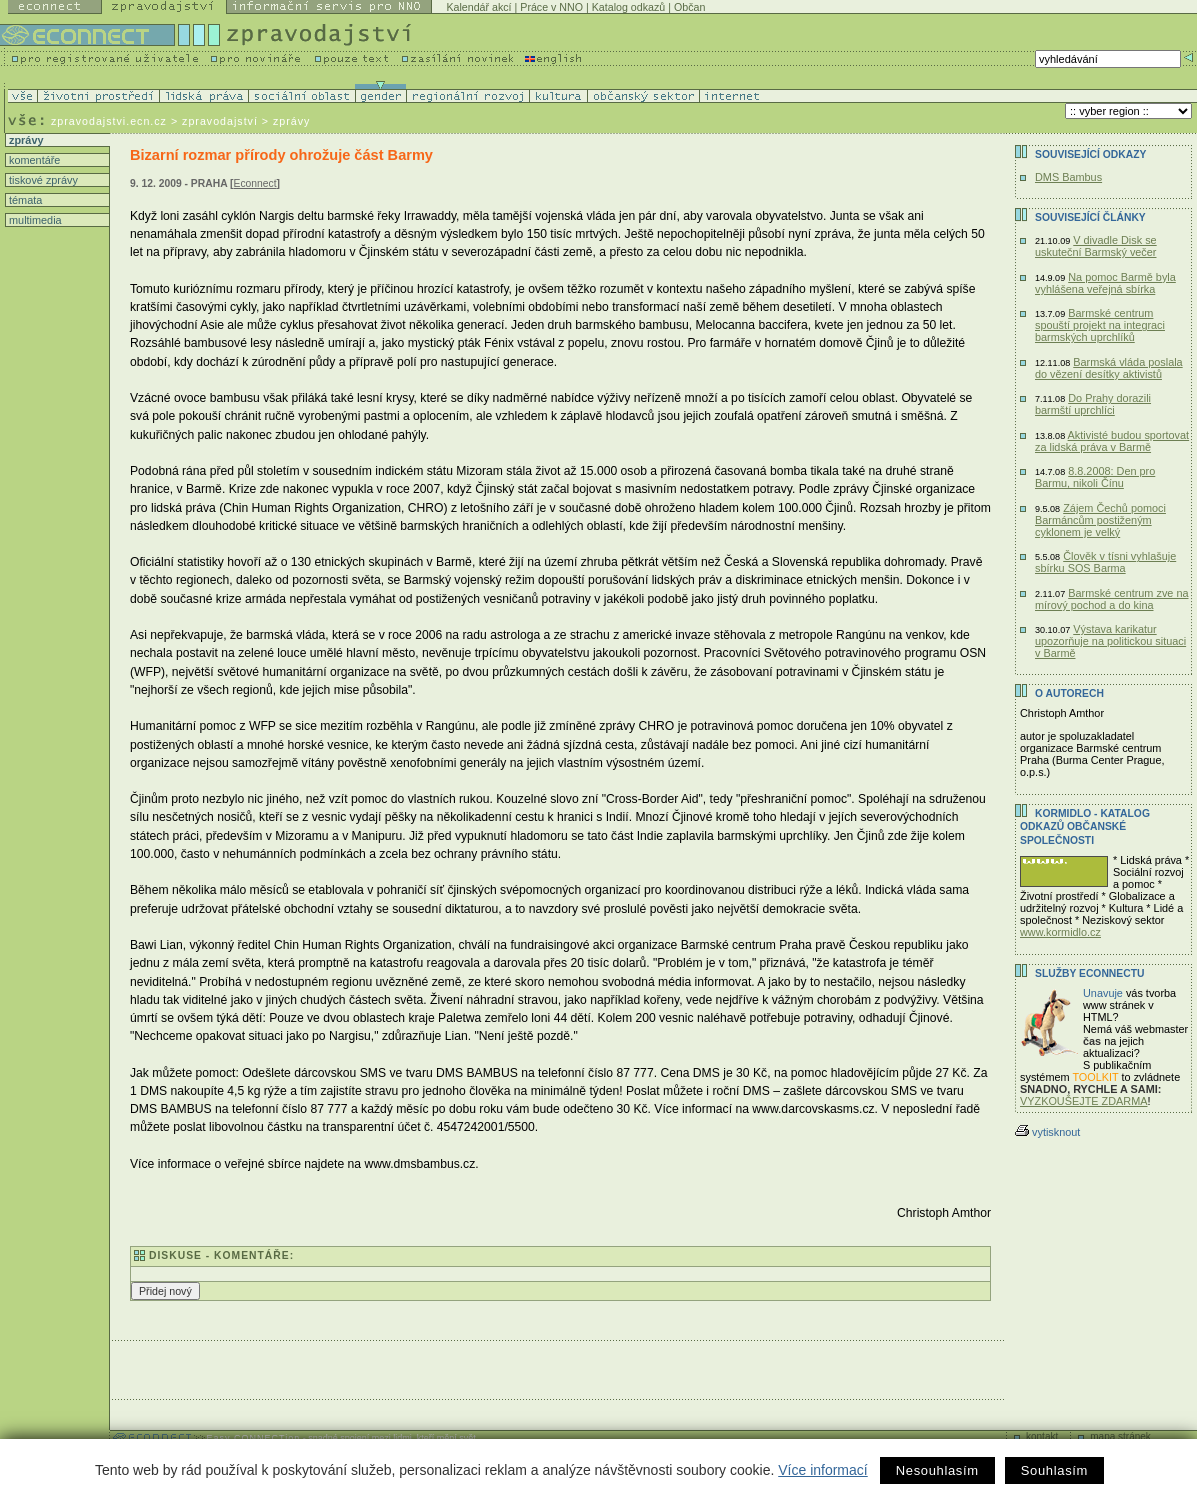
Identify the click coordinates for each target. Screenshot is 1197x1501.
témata (24, 200)
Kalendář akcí (478, 7)
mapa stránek (1120, 1436)
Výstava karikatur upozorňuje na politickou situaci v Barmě (1110, 641)
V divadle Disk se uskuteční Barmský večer (1096, 246)
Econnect (255, 183)
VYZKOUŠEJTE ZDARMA (1084, 1101)
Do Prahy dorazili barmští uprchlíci (1093, 404)
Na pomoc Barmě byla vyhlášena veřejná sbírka (1105, 283)
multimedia (34, 220)
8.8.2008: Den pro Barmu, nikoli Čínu (1095, 477)
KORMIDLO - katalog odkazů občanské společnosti (1085, 827)
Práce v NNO (551, 7)
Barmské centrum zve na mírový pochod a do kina (1112, 599)
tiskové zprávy (42, 180)
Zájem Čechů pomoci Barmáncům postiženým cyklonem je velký (1100, 520)
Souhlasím (1054, 1470)
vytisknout (1047, 1132)
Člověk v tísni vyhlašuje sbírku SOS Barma (1105, 562)
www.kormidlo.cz (1060, 932)
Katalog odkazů (628, 7)
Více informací (822, 1470)
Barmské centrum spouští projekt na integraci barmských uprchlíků (1100, 325)
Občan (689, 7)
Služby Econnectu (1089, 973)
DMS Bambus (1068, 177)
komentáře (33, 160)
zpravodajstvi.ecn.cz (109, 121)
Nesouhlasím (937, 1470)
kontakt (1042, 1436)
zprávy (24, 140)
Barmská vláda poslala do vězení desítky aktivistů (1109, 368)
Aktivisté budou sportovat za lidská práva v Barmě (1112, 441)
